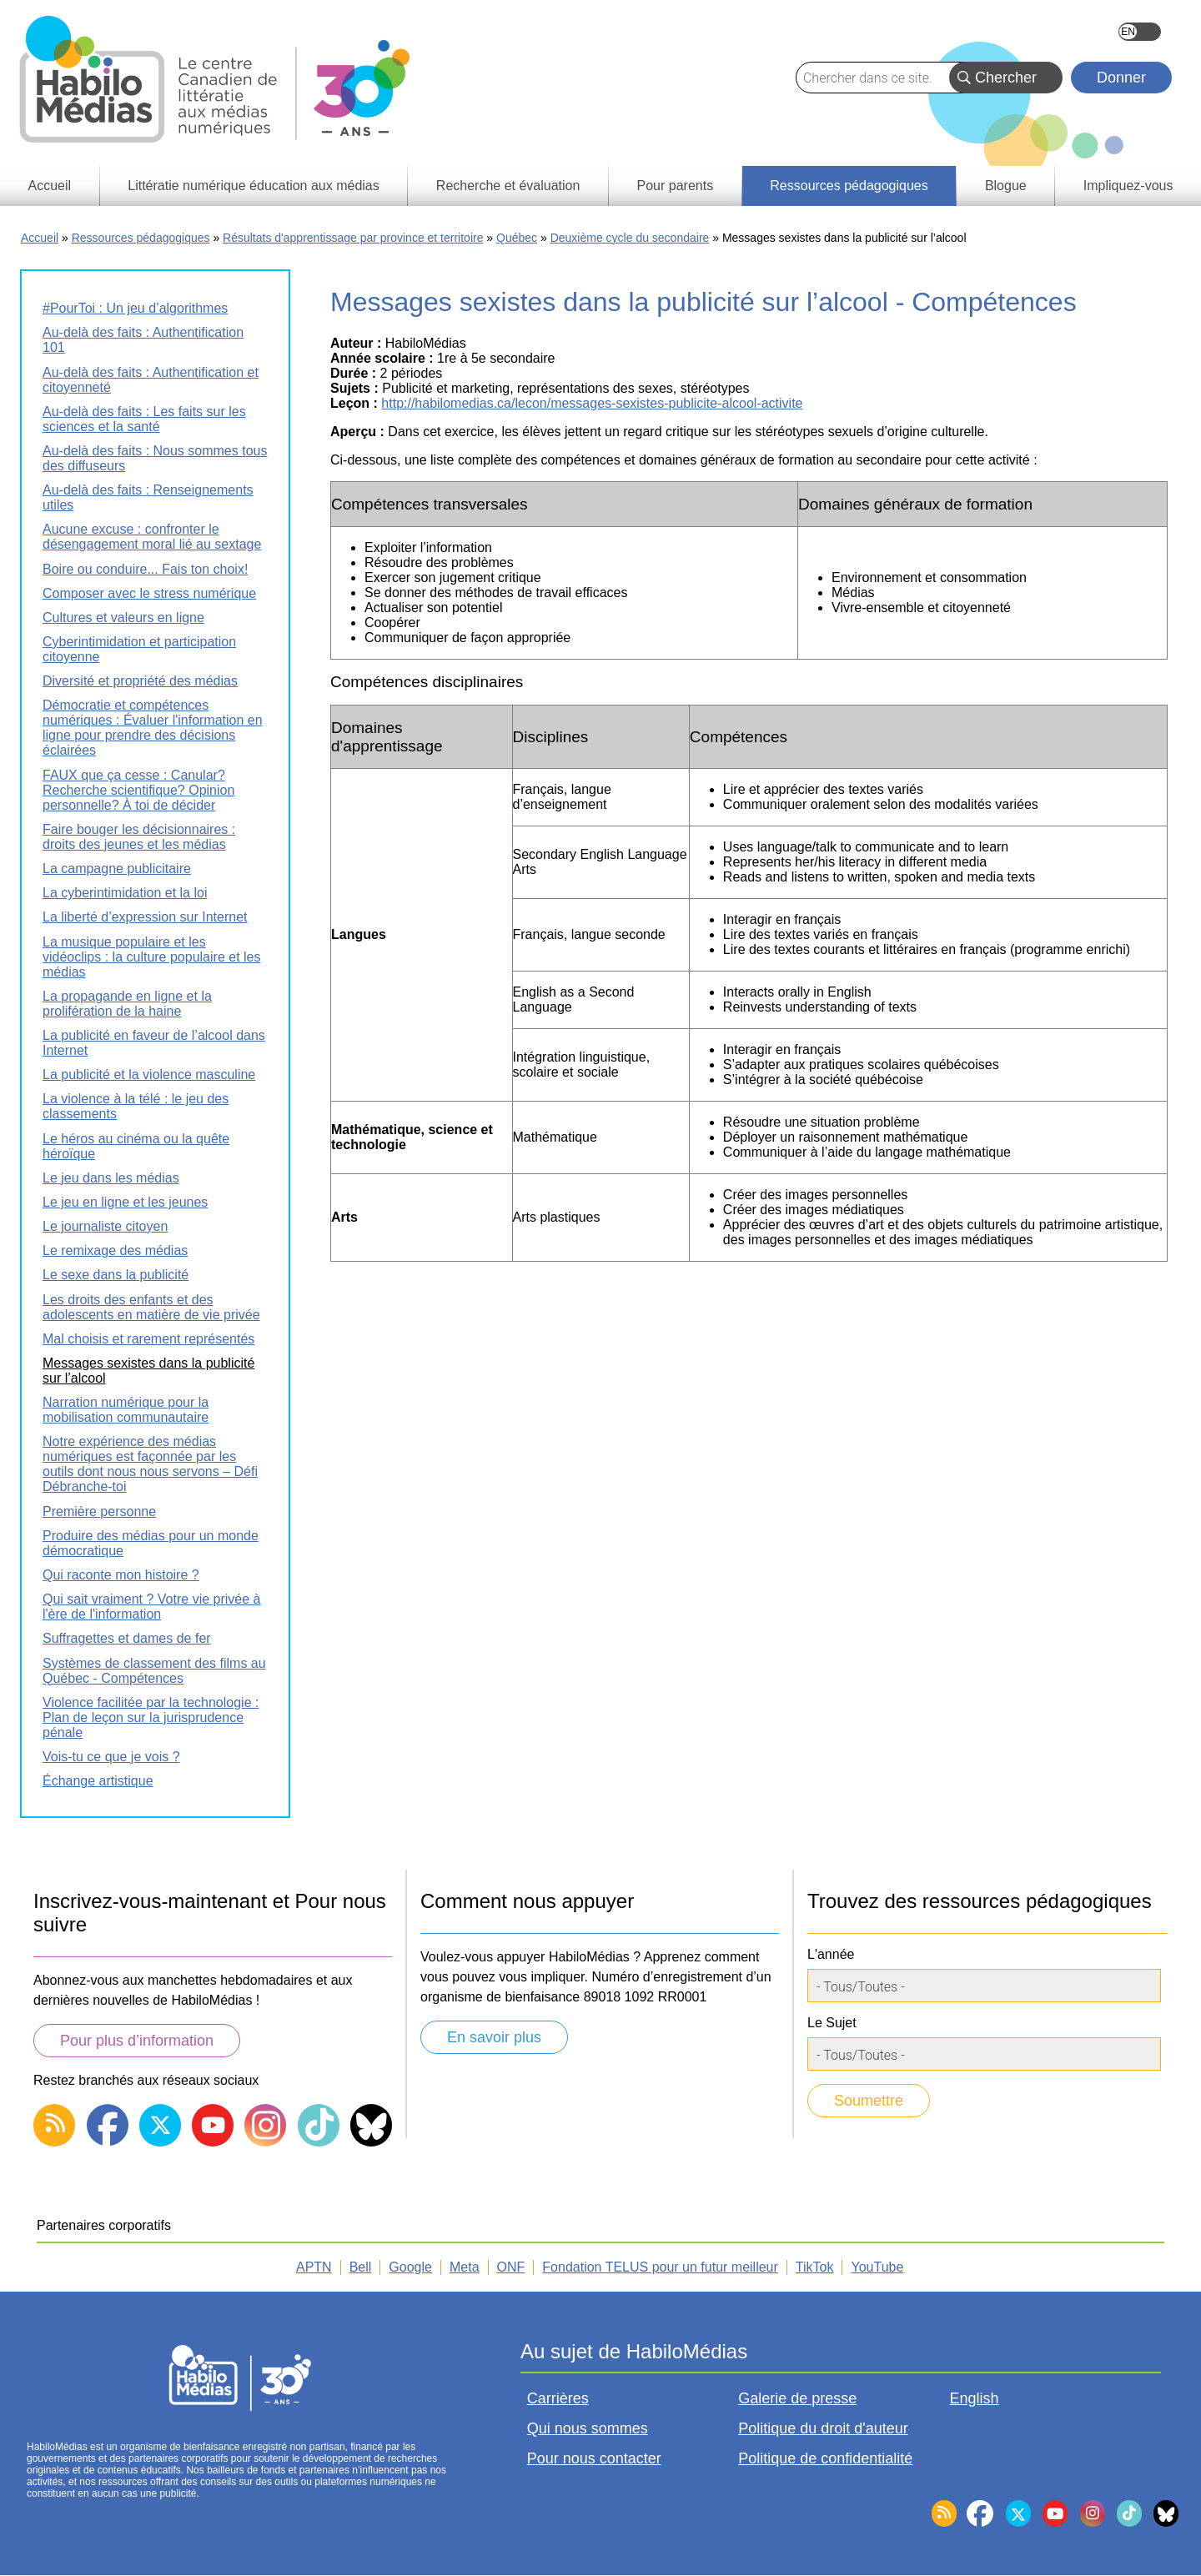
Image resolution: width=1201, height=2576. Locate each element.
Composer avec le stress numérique (149, 593)
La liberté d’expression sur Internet (145, 917)
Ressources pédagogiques (141, 237)
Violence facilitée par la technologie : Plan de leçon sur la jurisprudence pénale (151, 1717)
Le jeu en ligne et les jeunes (125, 1202)
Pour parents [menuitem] (675, 185)
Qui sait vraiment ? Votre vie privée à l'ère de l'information (151, 1606)
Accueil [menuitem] (50, 185)
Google (410, 2267)
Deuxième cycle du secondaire (630, 237)
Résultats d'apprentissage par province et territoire (353, 237)
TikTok (815, 2267)
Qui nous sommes (587, 2428)
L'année (830, 1954)
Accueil (39, 237)
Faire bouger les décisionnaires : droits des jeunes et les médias (139, 836)
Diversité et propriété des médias (140, 681)
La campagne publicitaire (117, 868)
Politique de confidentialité (825, 2458)
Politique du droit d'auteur (823, 2428)
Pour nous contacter (594, 2458)
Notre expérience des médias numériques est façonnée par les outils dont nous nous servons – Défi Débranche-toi (150, 1464)
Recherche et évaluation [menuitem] (508, 185)
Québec (516, 237)
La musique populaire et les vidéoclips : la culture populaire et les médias (151, 957)
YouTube (877, 2267)
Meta (465, 2267)
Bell (360, 2267)
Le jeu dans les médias (111, 1178)
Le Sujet (832, 2023)
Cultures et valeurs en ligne (123, 617)
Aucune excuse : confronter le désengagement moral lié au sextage (152, 536)
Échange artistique (98, 1781)
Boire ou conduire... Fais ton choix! (145, 569)
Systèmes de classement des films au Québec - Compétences (154, 1670)
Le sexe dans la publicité (115, 1275)
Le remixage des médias (115, 1250)
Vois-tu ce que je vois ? (111, 1757)
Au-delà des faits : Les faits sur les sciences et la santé (144, 419)
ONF (511, 2267)
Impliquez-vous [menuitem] (1128, 185)
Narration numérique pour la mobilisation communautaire (126, 1409)
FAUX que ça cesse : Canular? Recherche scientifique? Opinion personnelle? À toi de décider (138, 790)
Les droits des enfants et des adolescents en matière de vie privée (151, 1307)
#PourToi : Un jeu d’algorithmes (135, 308)
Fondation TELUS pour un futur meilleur (660, 2267)
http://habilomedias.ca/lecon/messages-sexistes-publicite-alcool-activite (591, 403)
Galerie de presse (797, 2398)
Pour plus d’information (137, 2040)
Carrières (558, 2398)
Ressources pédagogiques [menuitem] (848, 185)
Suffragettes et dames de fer (127, 1638)
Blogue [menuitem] (1006, 185)
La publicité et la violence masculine (149, 1074)
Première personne (99, 1511)
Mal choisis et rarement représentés (148, 1339)
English (1139, 32)
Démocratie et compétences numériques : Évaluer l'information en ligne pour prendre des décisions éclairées (153, 727)
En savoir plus (494, 2037)
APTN (314, 2267)
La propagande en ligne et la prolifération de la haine (127, 1003)
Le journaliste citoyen (105, 1226)
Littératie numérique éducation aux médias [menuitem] (253, 185)
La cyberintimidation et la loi (125, 893)
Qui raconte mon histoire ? (121, 1575)
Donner (1121, 77)
